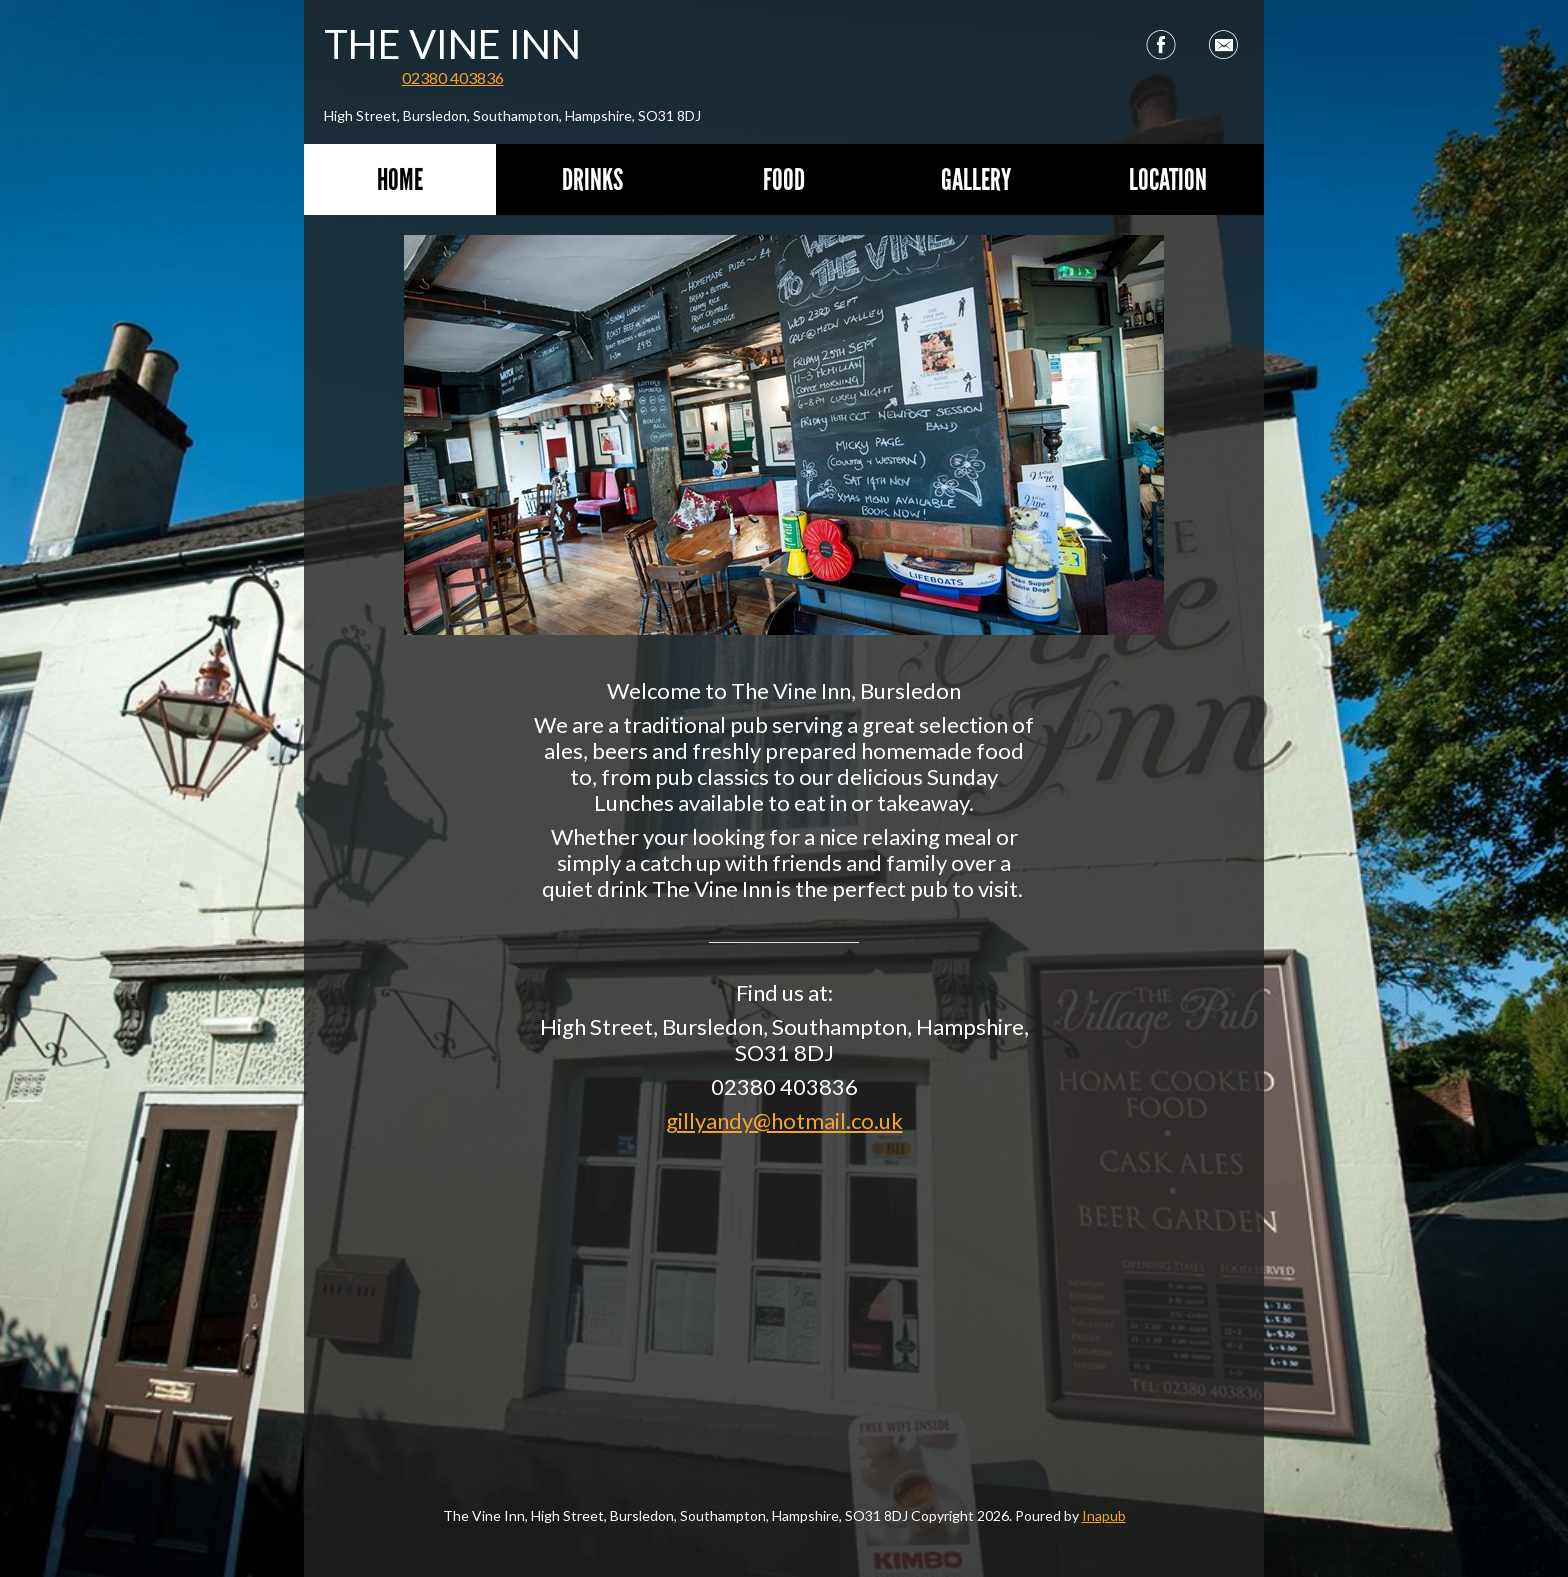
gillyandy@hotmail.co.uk (784, 1120)
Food (784, 179)
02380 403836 (453, 77)
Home (400, 179)
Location (1168, 179)
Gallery (976, 179)
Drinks (592, 179)
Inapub (1104, 1515)
